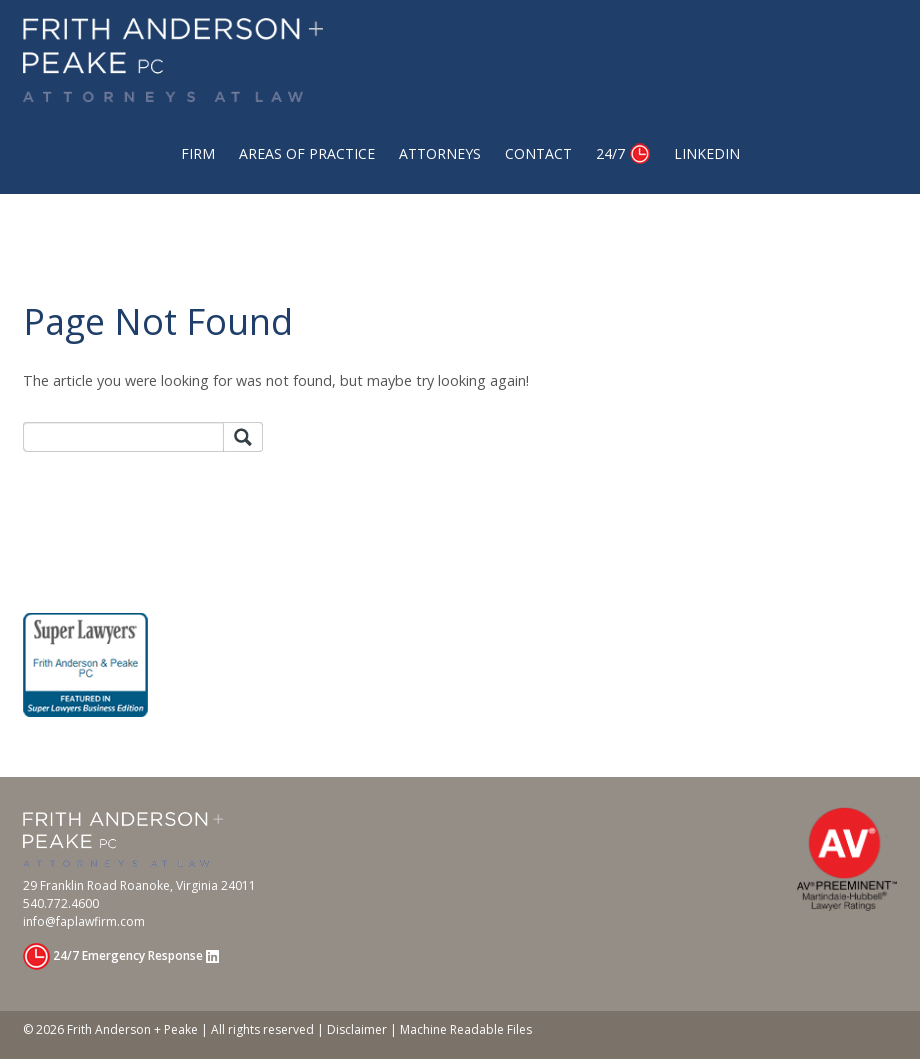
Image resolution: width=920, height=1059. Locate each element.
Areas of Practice (307, 153)
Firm (198, 153)
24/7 (610, 153)
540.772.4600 (61, 903)
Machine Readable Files (466, 1029)
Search (243, 437)
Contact (538, 153)
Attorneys (440, 153)
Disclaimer (357, 1029)
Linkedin (707, 153)
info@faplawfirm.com (84, 921)
